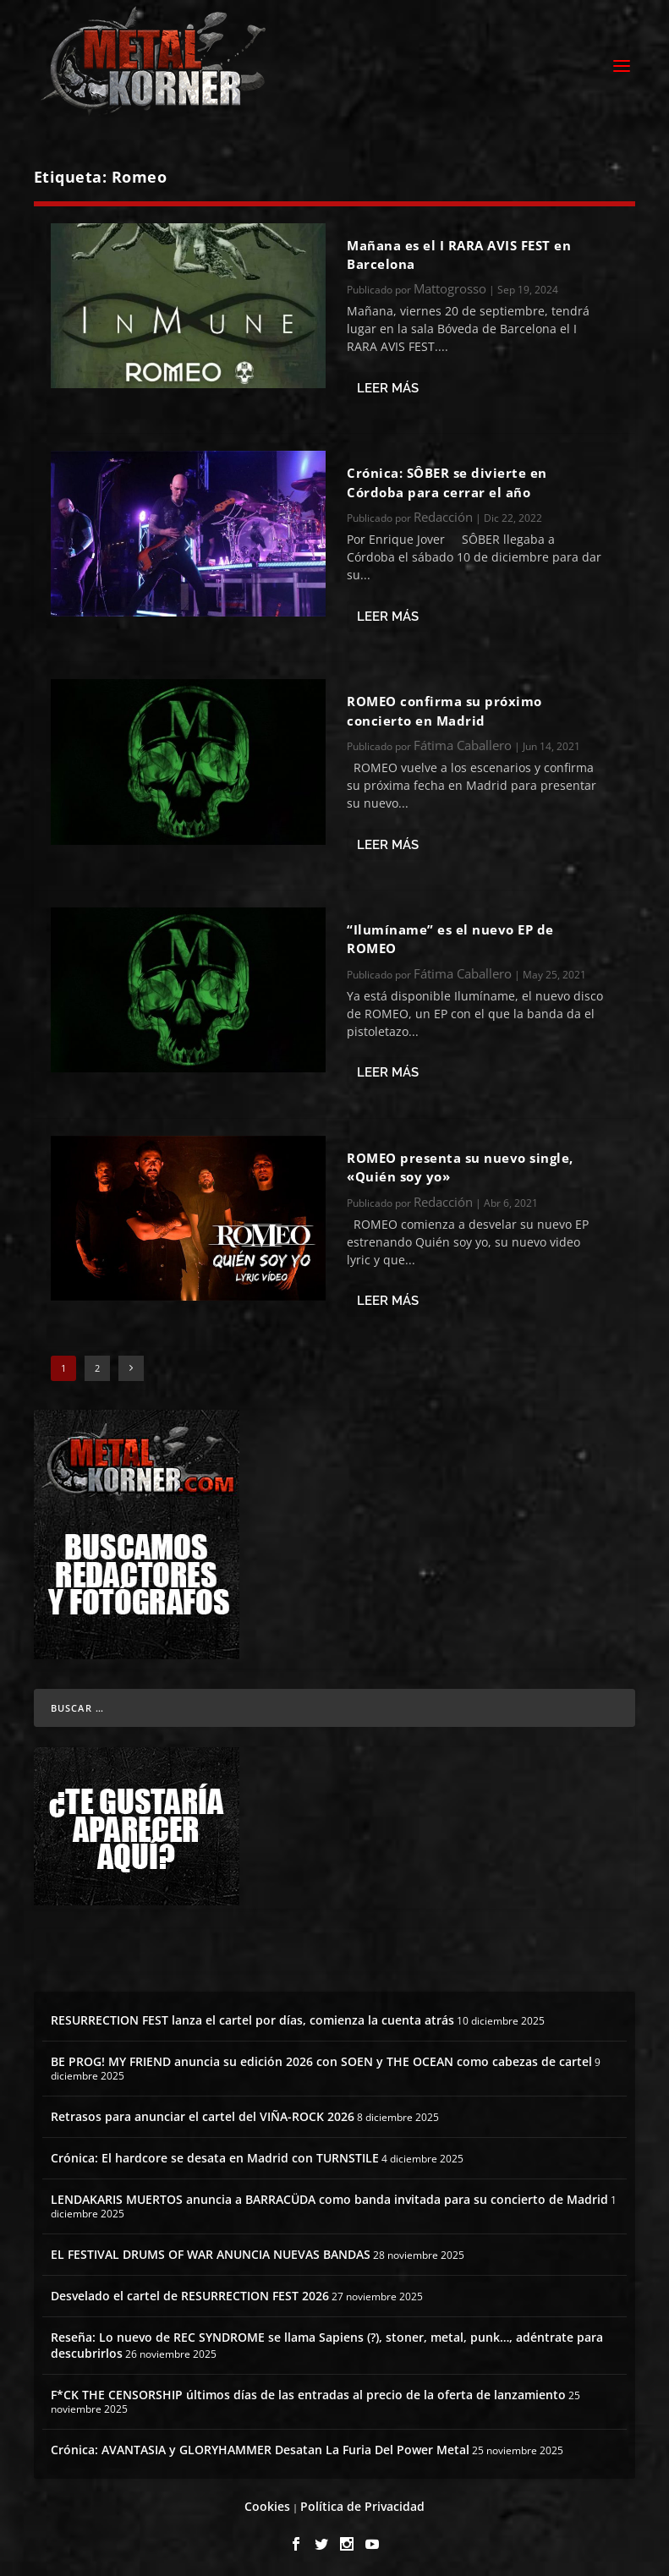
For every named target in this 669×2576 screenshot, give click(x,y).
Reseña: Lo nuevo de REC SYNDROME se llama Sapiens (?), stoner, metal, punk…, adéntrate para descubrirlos (327, 2340)
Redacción (443, 512)
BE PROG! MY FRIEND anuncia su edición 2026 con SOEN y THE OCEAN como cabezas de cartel (321, 2056)
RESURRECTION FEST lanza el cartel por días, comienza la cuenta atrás (252, 2015)
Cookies (267, 2501)
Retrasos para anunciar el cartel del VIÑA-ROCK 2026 (202, 2111)
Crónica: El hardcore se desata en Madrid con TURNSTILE (215, 2153)
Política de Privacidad (362, 2501)
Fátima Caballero (463, 740)
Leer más (388, 383)
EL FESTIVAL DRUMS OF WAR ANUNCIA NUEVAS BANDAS (210, 2249)
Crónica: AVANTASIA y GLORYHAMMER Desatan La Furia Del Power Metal (260, 2444)
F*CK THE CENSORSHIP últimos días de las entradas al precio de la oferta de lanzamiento (308, 2389)
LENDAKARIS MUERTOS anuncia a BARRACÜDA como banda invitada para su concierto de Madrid (329, 2195)
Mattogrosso (450, 284)
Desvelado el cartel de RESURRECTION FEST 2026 (190, 2291)
